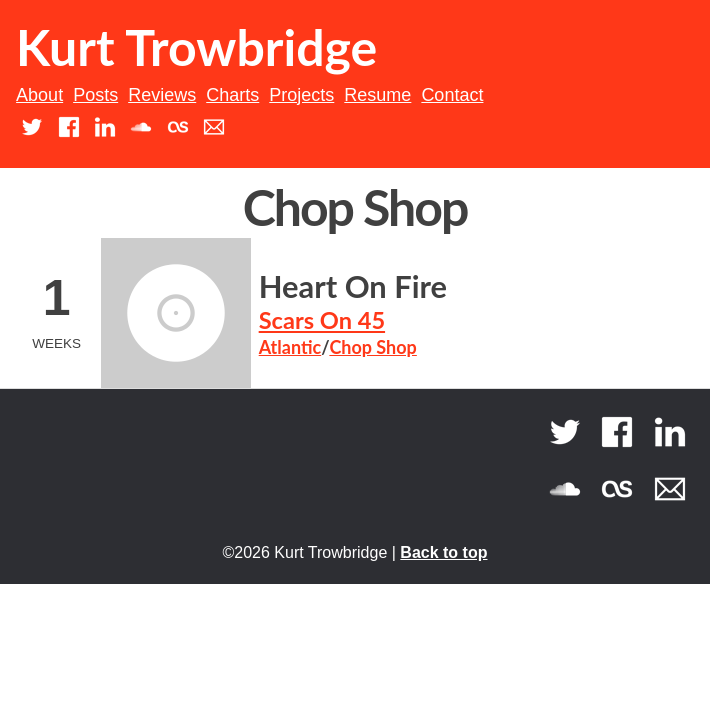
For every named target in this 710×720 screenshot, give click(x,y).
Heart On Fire (353, 286)
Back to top (443, 552)
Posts (95, 95)
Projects (301, 95)
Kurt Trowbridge (196, 47)
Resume (377, 95)
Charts (232, 95)
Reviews (162, 95)
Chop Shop (372, 347)
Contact (452, 95)
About (39, 95)
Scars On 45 (322, 320)
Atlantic (290, 347)
